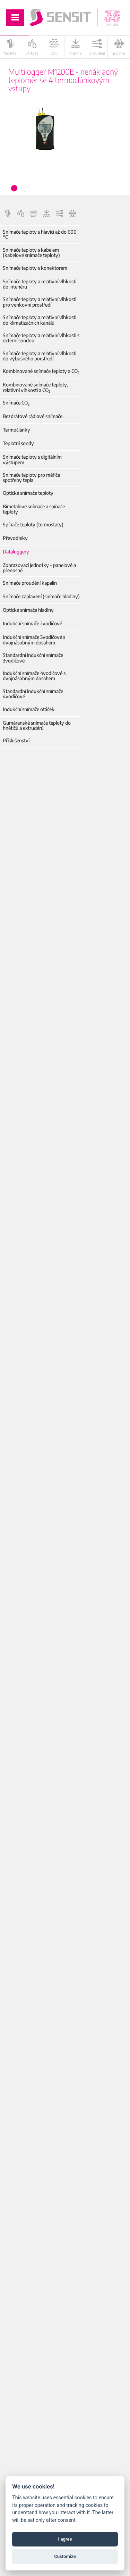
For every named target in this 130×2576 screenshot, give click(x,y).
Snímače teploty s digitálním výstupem (32, 459)
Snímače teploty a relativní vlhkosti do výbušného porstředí (39, 356)
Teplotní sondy (18, 443)
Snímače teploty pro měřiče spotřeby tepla (31, 477)
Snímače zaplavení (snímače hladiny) (41, 596)
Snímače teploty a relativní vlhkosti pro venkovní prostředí (39, 302)
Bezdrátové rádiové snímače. (33, 416)
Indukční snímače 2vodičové (32, 623)
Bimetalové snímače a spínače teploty (34, 509)
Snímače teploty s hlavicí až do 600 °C (40, 234)
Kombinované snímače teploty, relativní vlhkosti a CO (35, 387)
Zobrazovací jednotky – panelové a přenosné (39, 567)
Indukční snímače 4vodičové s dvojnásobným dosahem (34, 675)
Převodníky (15, 538)
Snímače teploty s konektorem (35, 267)
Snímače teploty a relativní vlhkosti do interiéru (39, 284)
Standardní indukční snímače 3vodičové (33, 657)
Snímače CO (16, 402)
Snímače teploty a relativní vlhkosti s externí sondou (41, 338)
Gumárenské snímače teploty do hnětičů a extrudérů (37, 725)
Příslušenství (16, 740)
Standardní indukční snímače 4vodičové (33, 694)
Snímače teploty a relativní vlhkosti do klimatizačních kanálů (39, 320)
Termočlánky (16, 429)
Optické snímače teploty (28, 492)
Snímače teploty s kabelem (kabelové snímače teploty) (31, 252)
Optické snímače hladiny (28, 609)
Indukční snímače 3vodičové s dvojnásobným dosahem (34, 639)
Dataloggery (16, 551)
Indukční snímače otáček (28, 709)
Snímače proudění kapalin (30, 582)
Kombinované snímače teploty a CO (41, 371)
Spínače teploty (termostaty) (33, 524)
